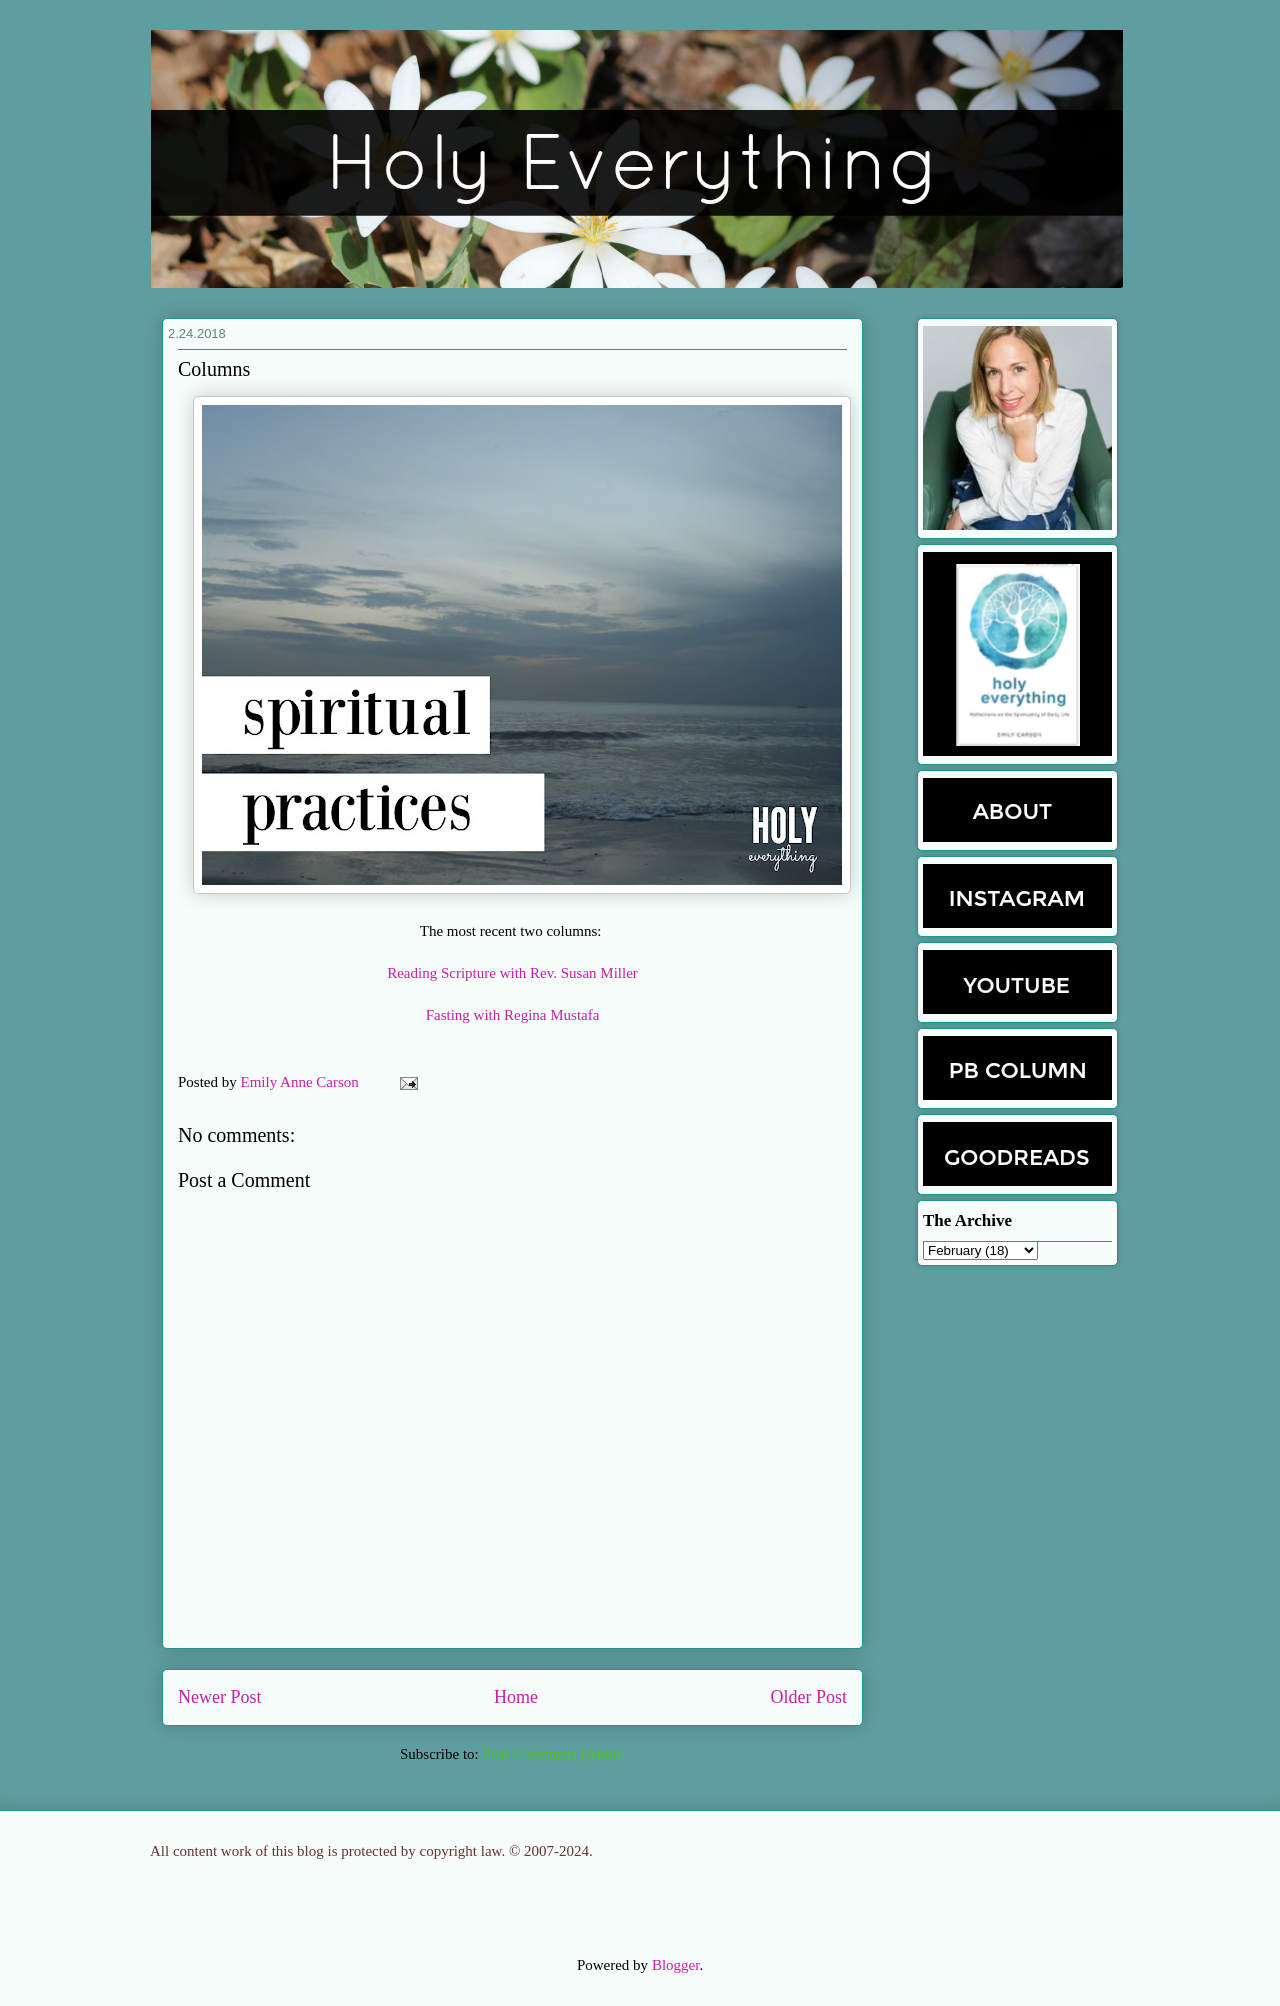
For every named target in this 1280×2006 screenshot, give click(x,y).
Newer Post (220, 1697)
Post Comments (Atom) (553, 1754)
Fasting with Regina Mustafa (513, 1015)
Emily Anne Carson (302, 1082)
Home (516, 1697)
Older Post (809, 1697)
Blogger (676, 1965)
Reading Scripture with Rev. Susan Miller (512, 973)
